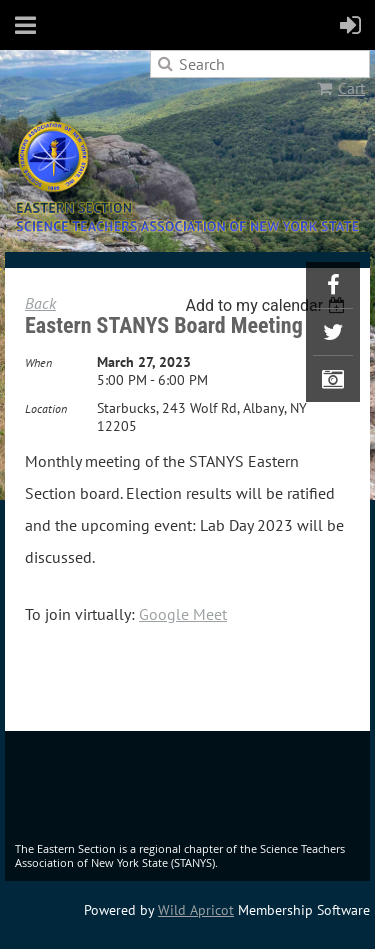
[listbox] (267, 305)
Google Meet (183, 614)
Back (40, 303)
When (38, 362)
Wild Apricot (196, 910)
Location (46, 408)
